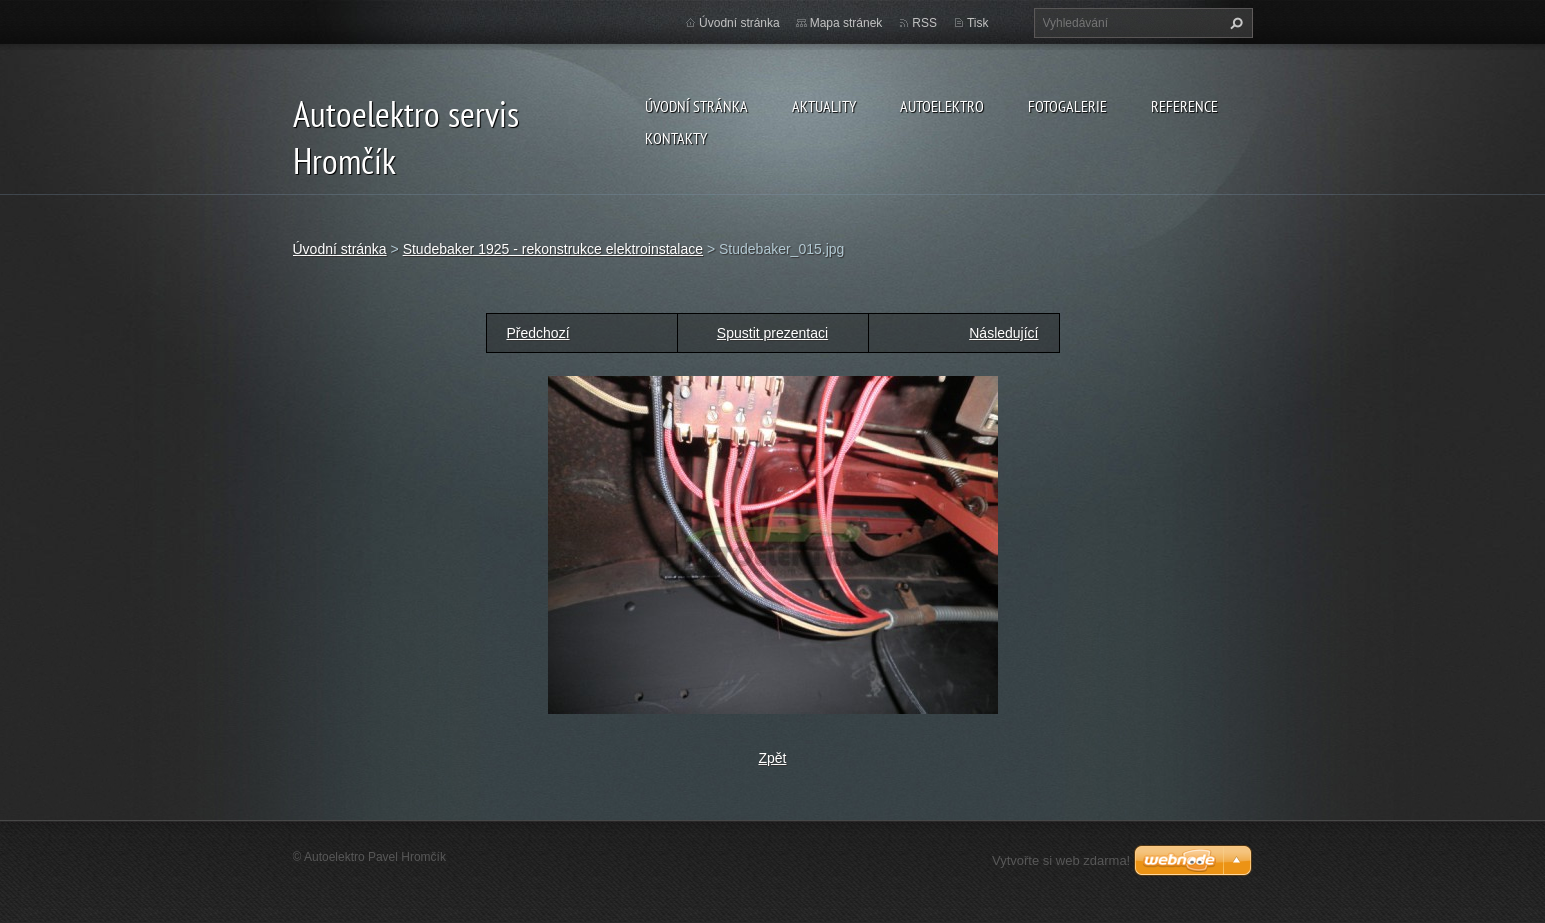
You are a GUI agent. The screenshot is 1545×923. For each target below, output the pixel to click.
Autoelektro (942, 106)
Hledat (1234, 23)
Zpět (772, 758)
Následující (1003, 333)
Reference (1184, 106)
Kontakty (676, 138)
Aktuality (824, 106)
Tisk (978, 23)
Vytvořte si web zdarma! (1061, 860)
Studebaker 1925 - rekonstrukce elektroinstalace (553, 249)
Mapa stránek (846, 23)
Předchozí (538, 333)
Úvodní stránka (696, 106)
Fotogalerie (1067, 106)
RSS (924, 23)
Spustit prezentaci (772, 333)
